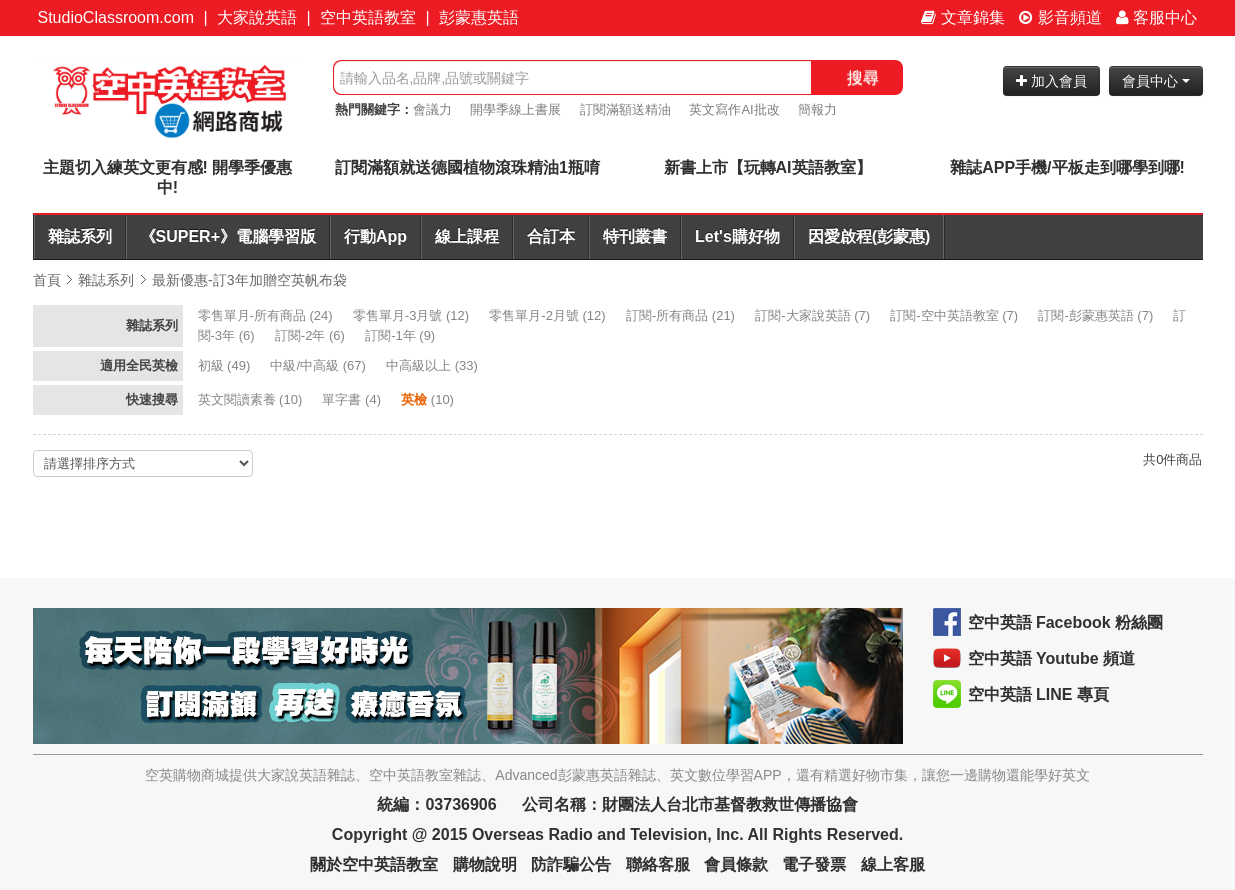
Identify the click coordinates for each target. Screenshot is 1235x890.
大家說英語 (257, 17)
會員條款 (736, 864)
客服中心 (1156, 17)
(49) (226, 365)
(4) (353, 399)
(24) (267, 315)
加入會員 (1051, 81)
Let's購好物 (737, 236)
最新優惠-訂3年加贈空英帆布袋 (249, 280)
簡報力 (817, 109)
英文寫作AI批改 (734, 109)
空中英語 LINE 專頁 (1038, 694)
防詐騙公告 (571, 864)
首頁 (47, 280)
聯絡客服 (658, 864)
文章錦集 (962, 17)
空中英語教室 (368, 17)
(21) (682, 315)
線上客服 (893, 864)
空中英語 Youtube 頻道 (1052, 658)
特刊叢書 (635, 236)
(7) (814, 315)
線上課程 (467, 236)
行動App (375, 236)
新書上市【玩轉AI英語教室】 (768, 167)
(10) (252, 399)
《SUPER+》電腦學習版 (228, 236)
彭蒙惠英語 (479, 17)
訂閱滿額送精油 (625, 109)
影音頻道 (1060, 17)
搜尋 (863, 77)
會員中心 (1156, 81)
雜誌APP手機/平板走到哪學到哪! (1067, 167)
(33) (433, 365)
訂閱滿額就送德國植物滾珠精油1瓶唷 (467, 167)
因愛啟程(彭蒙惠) (869, 236)
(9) (402, 335)
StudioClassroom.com (116, 17)
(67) (319, 365)
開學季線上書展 (515, 109)
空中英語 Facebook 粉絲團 (1066, 622)
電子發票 (814, 864)
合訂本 (551, 236)
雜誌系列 (80, 236)
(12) (413, 315)
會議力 (432, 109)
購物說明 (485, 864)
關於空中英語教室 (374, 864)
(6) (312, 335)
